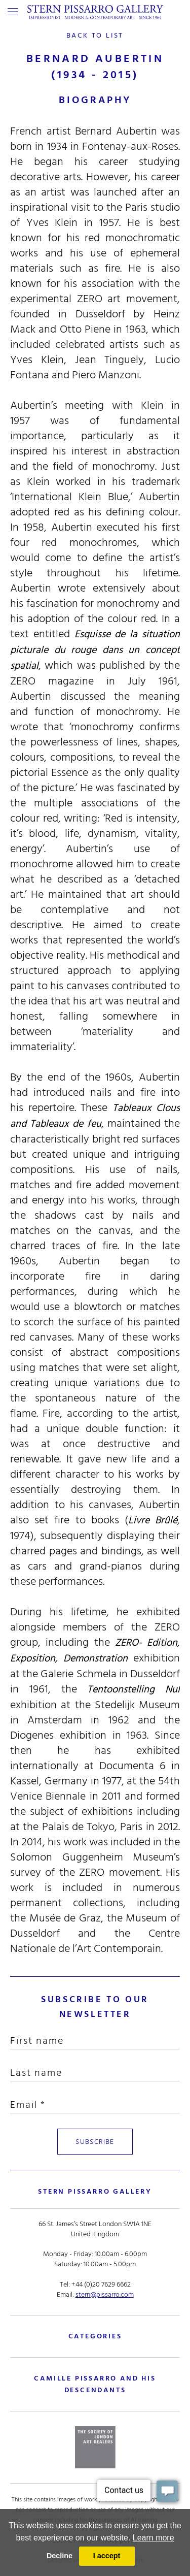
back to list (95, 35)
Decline (59, 2556)
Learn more (153, 2537)
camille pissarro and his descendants (95, 2384)
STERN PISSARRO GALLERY (95, 2191)
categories (95, 2336)
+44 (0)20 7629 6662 (101, 2284)
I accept (107, 2556)
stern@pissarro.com (104, 2294)
